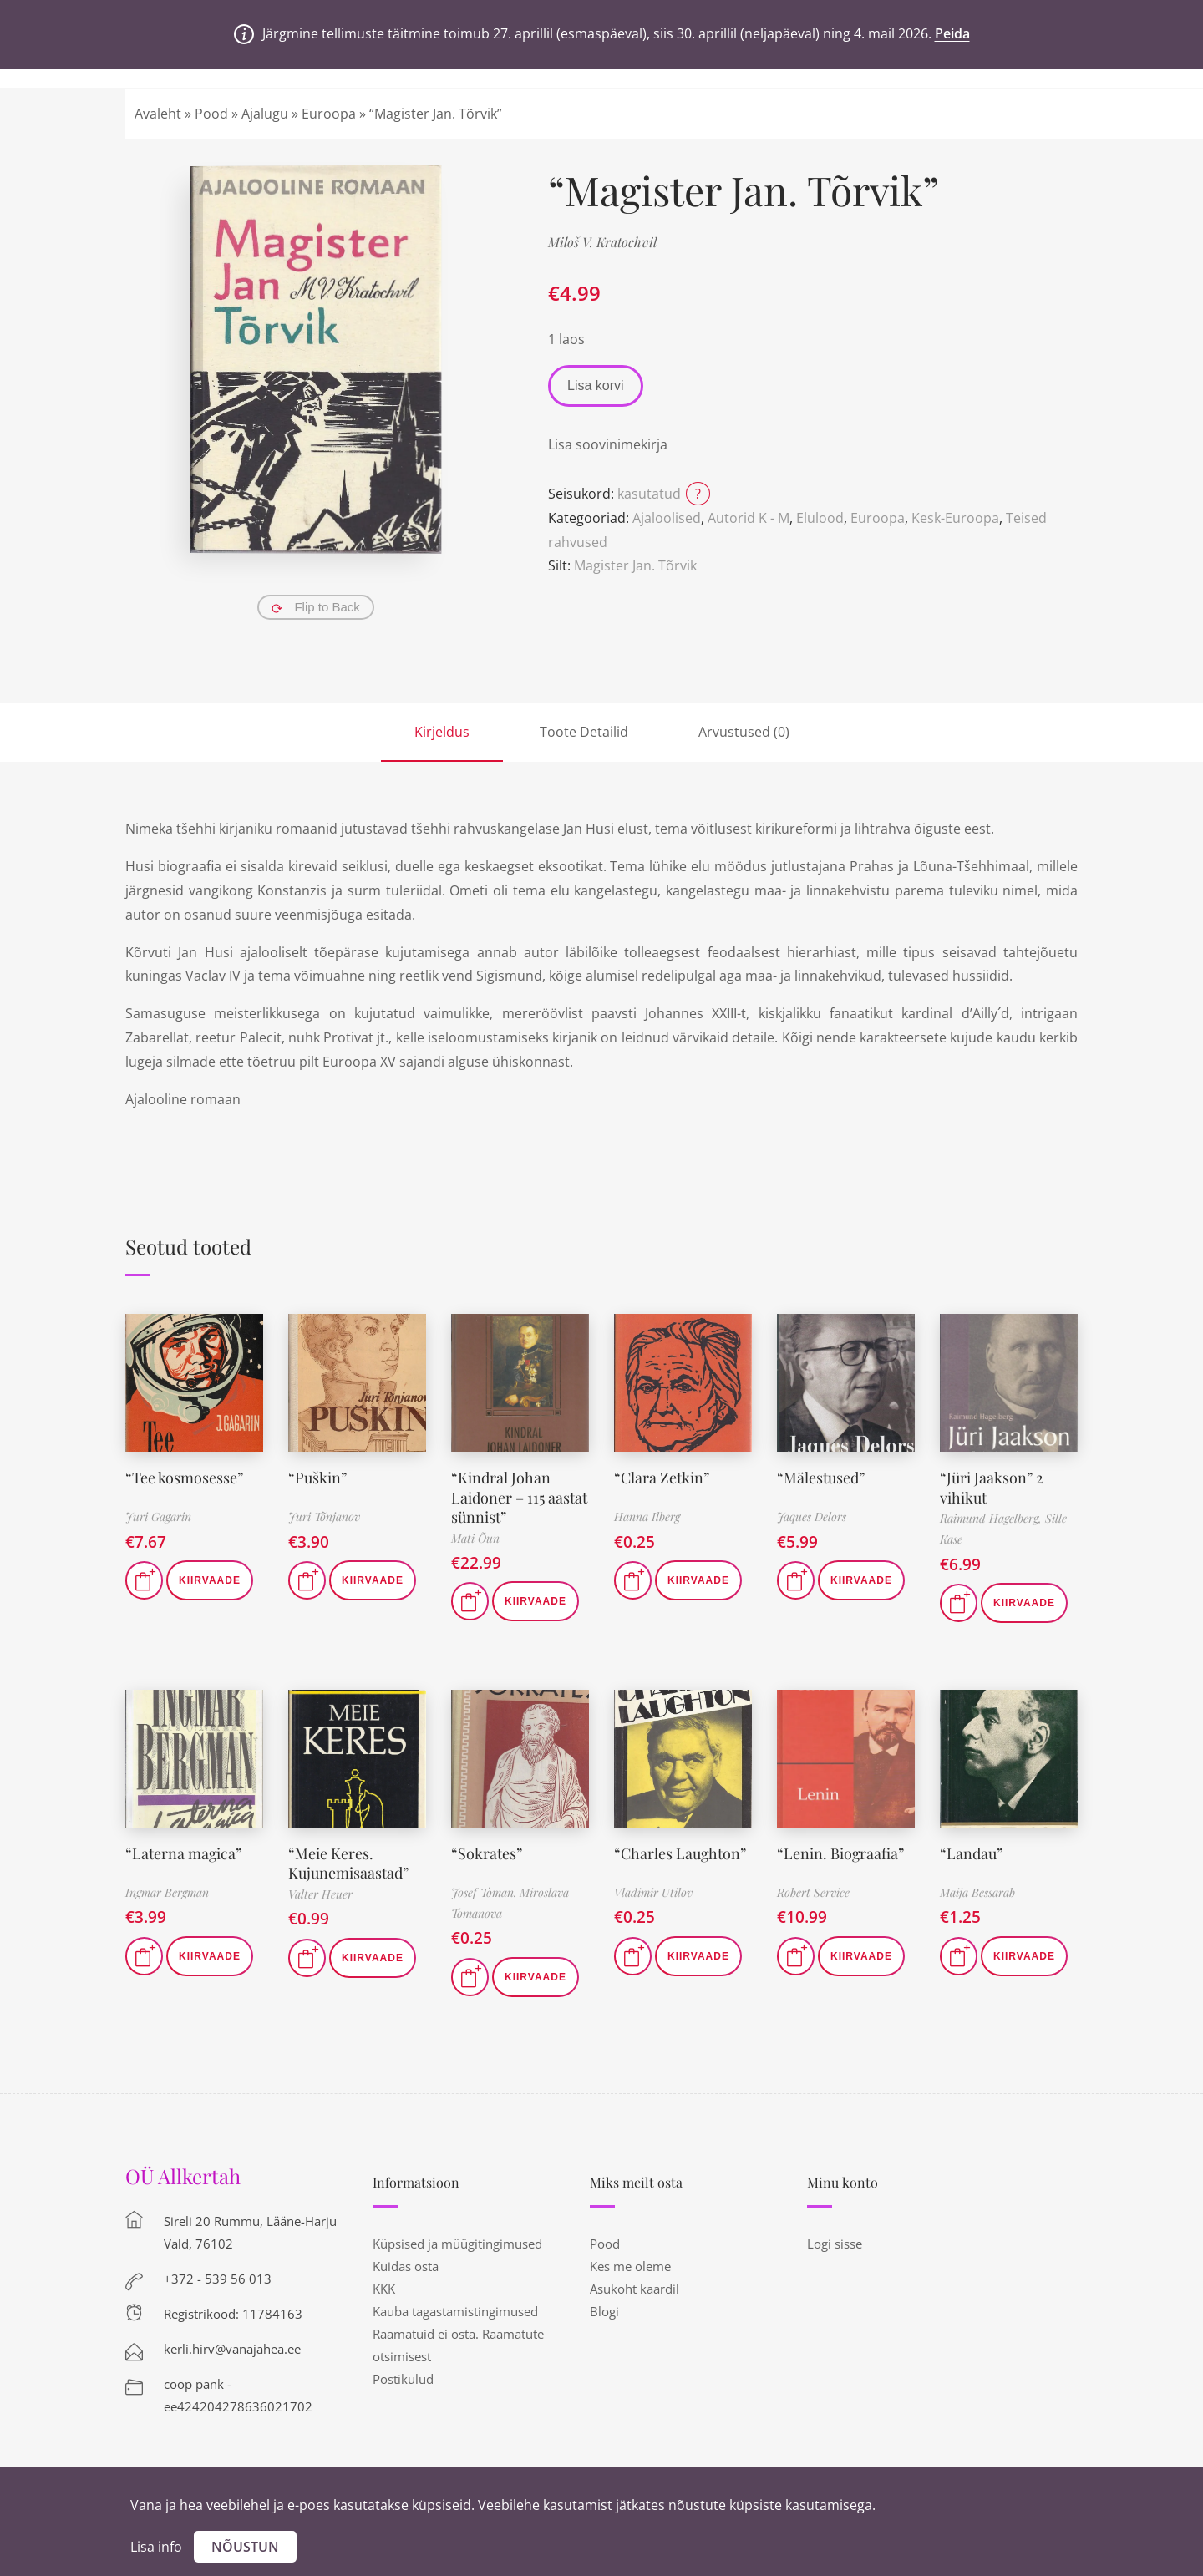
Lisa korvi (595, 385)
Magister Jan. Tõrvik (635, 565)
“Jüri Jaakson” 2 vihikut (991, 1487)
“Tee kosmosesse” (184, 1478)
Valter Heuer (320, 1894)
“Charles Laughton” (680, 1853)
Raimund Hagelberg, (992, 1518)
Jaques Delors (811, 1516)
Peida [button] (952, 33)
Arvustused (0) (743, 732)
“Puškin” (317, 1478)
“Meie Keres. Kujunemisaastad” (348, 1863)
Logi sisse (834, 2243)
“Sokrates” (486, 1853)
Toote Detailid (584, 732)
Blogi (604, 2311)
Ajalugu (264, 113)
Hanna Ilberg (647, 1516)
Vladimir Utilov (653, 1892)
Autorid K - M (748, 518)
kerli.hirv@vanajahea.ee (232, 2348)
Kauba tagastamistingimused (455, 2311)
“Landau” (971, 1853)
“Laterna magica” (183, 1853)
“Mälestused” (821, 1478)
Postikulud (403, 2379)
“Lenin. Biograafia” (841, 1853)
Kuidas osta (406, 2266)
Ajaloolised (666, 518)
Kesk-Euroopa (955, 518)
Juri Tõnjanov (324, 1516)
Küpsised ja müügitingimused (457, 2243)
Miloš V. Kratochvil (602, 242)
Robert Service (813, 1892)
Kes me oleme (630, 2266)
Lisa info (156, 2547)
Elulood (820, 518)
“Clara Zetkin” (661, 1478)
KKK (384, 2288)
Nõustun (245, 2547)
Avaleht (158, 113)
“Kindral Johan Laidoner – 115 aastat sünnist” (519, 1497)
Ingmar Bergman (167, 1892)
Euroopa (329, 113)
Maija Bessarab (977, 1892)
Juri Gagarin (158, 1516)
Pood (211, 113)
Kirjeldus (442, 732)
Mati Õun (475, 1538)
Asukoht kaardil (634, 2288)
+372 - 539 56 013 (218, 2278)
